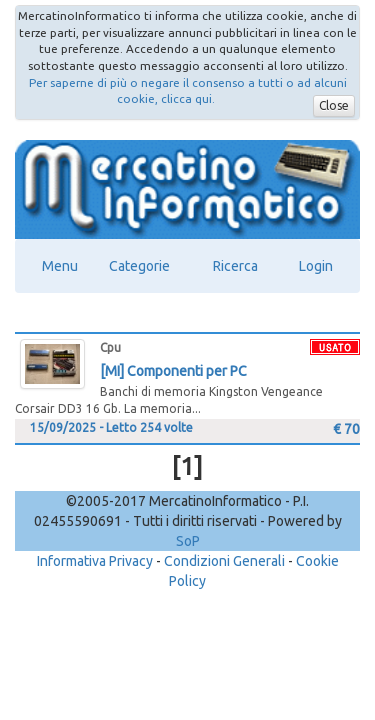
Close (334, 105)
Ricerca (235, 266)
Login (316, 266)
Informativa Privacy (95, 561)
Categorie (139, 266)
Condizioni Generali (224, 561)
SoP (188, 541)
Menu (60, 266)
